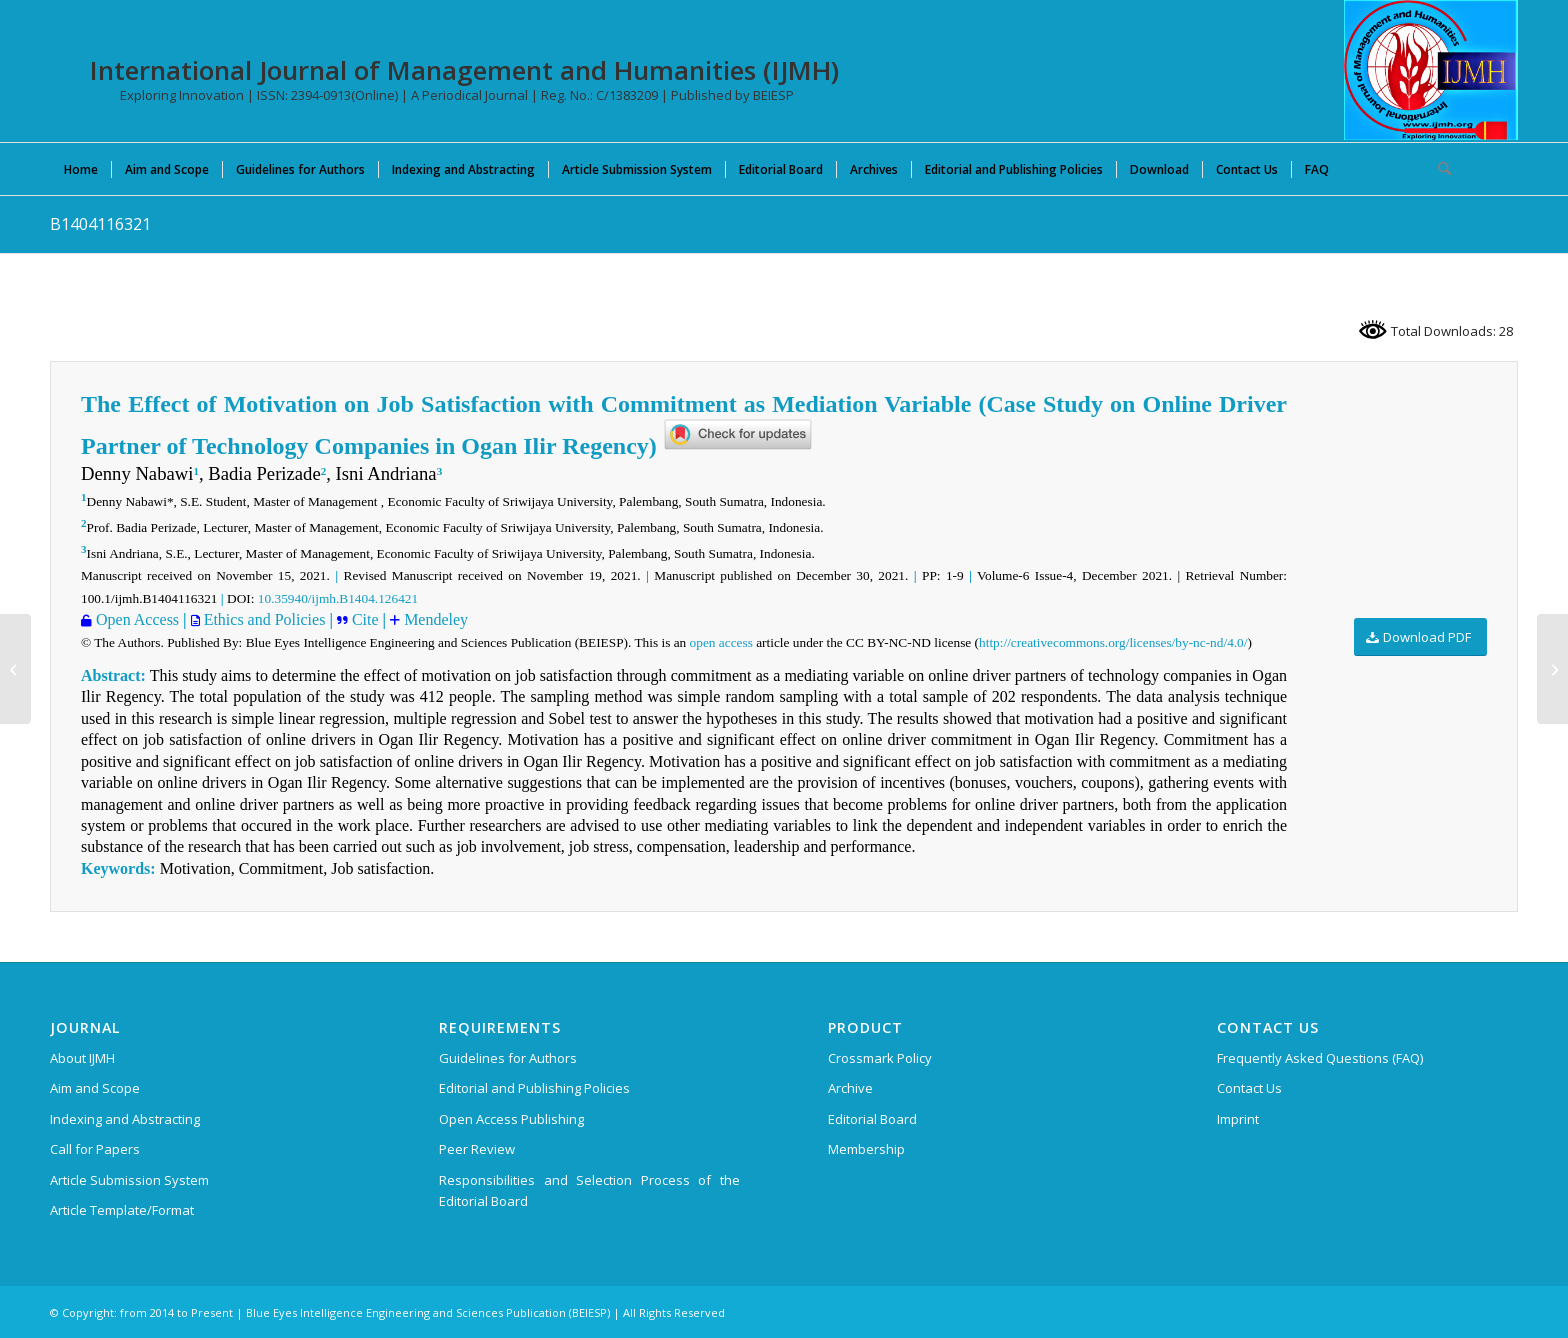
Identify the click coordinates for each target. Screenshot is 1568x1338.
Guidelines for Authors (508, 1058)
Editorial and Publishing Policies (534, 1088)
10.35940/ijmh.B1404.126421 (338, 598)
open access (721, 642)
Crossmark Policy (880, 1058)
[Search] (1438, 169)
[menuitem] (81, 169)
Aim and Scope (95, 1088)
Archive (850, 1088)
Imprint (1238, 1119)
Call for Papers (95, 1149)
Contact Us (1249, 1088)
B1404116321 (100, 224)
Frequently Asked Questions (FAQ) (1320, 1058)
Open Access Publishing (511, 1119)
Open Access (135, 619)
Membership (866, 1149)
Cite (363, 619)
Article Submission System (129, 1180)
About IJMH (82, 1058)
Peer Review (477, 1149)
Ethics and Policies (263, 619)
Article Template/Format (122, 1210)
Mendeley (434, 619)
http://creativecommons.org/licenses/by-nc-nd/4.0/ (1113, 642)
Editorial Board (872, 1119)
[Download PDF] (1420, 637)
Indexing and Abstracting (125, 1119)
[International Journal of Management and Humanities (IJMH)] (1431, 70)
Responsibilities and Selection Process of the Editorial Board (589, 1190)
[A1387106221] (1552, 669)
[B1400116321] (15, 669)
